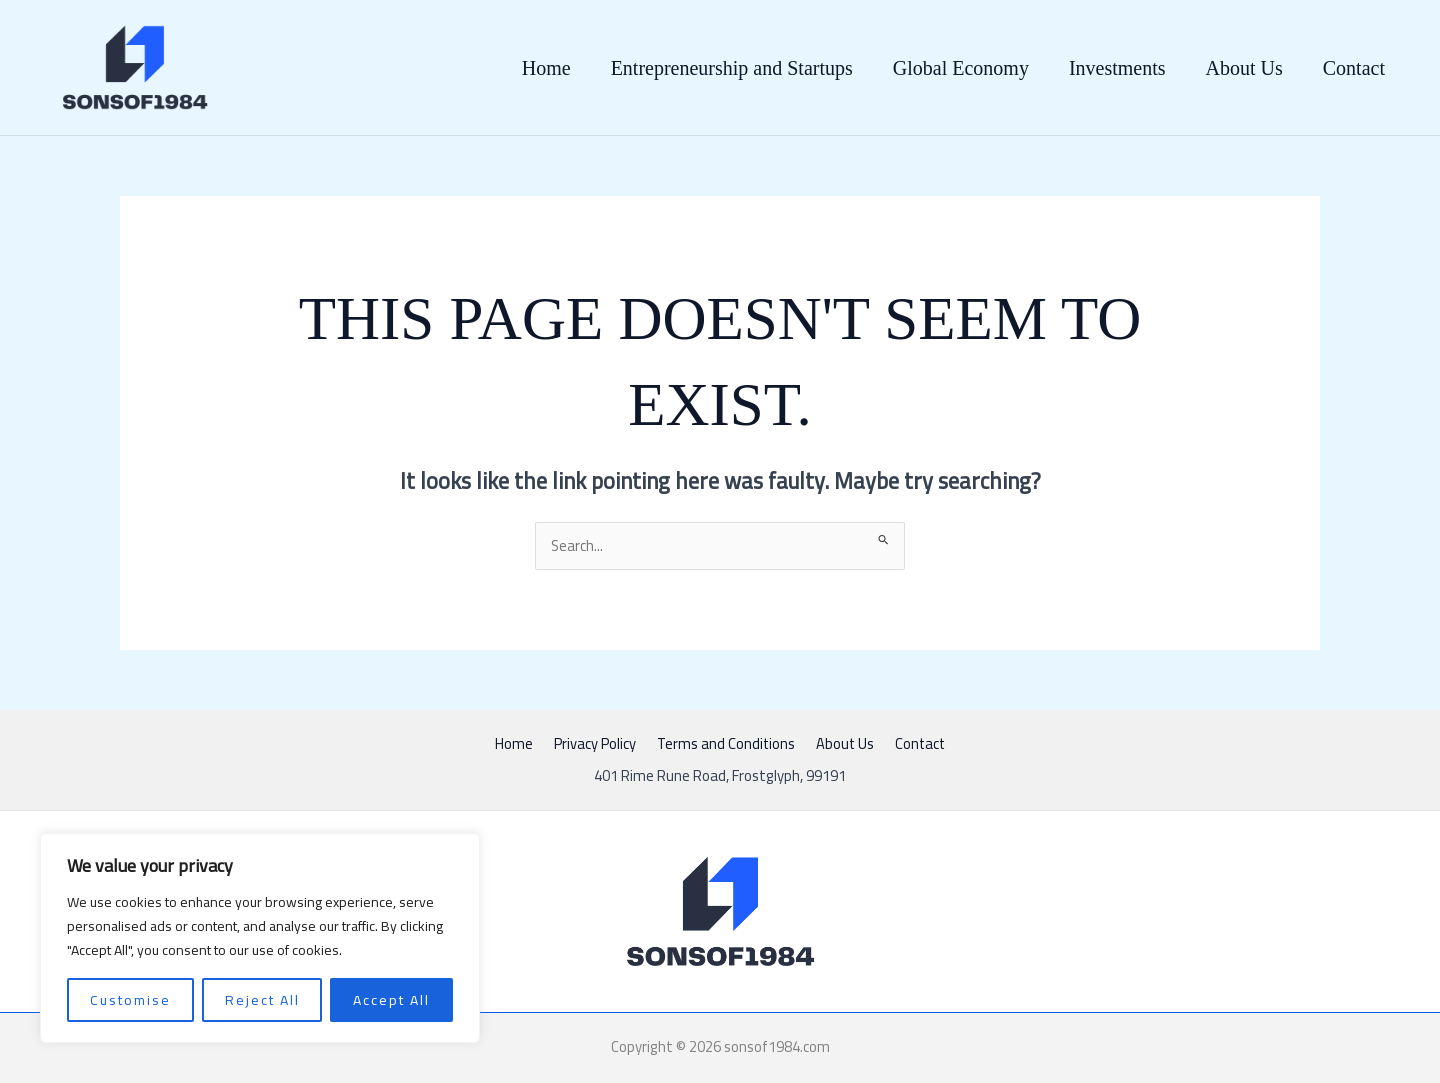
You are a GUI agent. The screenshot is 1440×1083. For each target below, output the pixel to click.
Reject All (262, 1000)
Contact (1354, 68)
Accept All (391, 1000)
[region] (260, 938)
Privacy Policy (599, 744)
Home (546, 68)
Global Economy (961, 68)
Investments (1117, 68)
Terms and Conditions (726, 744)
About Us (1244, 68)
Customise (130, 1000)
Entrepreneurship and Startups (732, 68)
